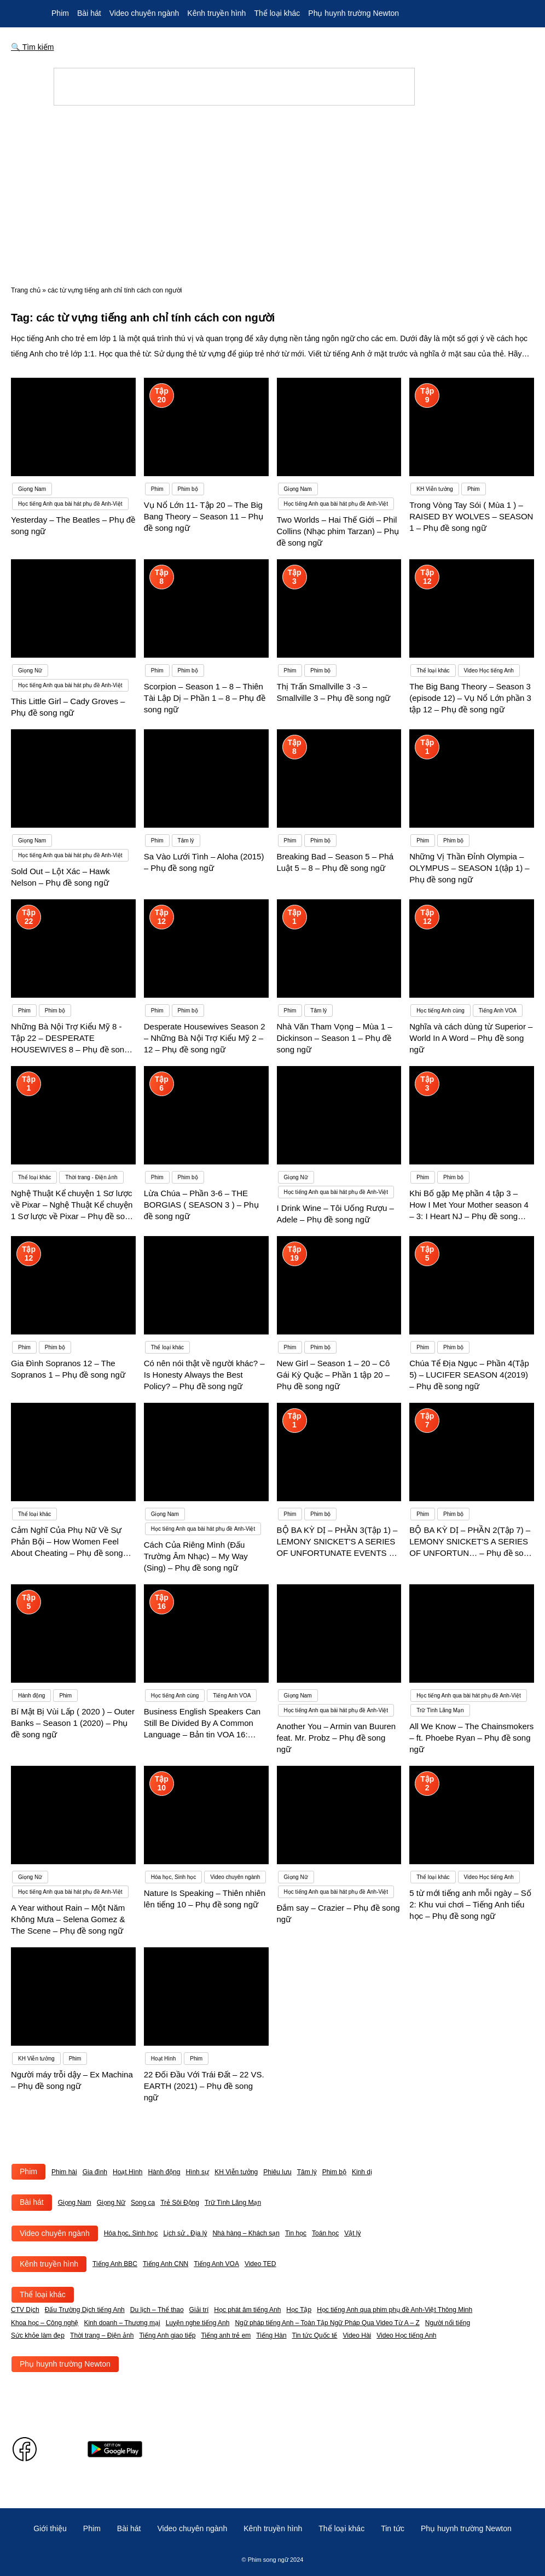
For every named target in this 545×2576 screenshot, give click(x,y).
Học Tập (298, 2310)
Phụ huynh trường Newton (353, 13)
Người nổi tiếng (447, 2323)
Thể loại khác (277, 13)
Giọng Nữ (111, 2202)
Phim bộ (334, 2172)
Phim (60, 13)
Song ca (143, 2202)
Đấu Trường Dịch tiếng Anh (85, 2310)
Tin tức (392, 2528)
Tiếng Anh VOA (216, 2264)
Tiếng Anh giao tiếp (167, 2335)
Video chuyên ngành (144, 13)
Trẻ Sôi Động (179, 2202)
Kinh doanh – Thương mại (122, 2323)
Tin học (295, 2233)
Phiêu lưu (277, 2172)
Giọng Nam (74, 2202)
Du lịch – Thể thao (157, 2310)
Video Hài (357, 2335)
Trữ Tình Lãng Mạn (233, 2202)
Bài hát (89, 13)
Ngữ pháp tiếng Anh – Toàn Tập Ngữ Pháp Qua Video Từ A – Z (327, 2323)
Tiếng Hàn (271, 2335)
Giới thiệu (50, 2528)
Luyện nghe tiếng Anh (198, 2323)
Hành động (164, 2172)
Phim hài (64, 2172)
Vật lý (352, 2233)
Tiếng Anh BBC (114, 2264)
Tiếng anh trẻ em (226, 2335)
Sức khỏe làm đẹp (38, 2335)
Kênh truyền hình (216, 13)
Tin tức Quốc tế (315, 2335)
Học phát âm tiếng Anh (247, 2310)
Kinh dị (362, 2172)
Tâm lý (307, 2172)
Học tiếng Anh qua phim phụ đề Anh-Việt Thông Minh (394, 2310)
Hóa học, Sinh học (131, 2233)
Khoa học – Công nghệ (44, 2323)
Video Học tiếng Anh (406, 2335)
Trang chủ (25, 290)
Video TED (260, 2264)
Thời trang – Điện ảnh (102, 2335)
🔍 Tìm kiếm (32, 47)
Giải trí (199, 2310)
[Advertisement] (272, 195)
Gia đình (95, 2172)
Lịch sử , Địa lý (185, 2233)
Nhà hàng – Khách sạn (245, 2233)
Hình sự (197, 2172)
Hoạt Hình (127, 2172)
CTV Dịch (25, 2310)
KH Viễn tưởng (236, 2172)
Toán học (325, 2233)
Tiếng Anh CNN (165, 2264)
